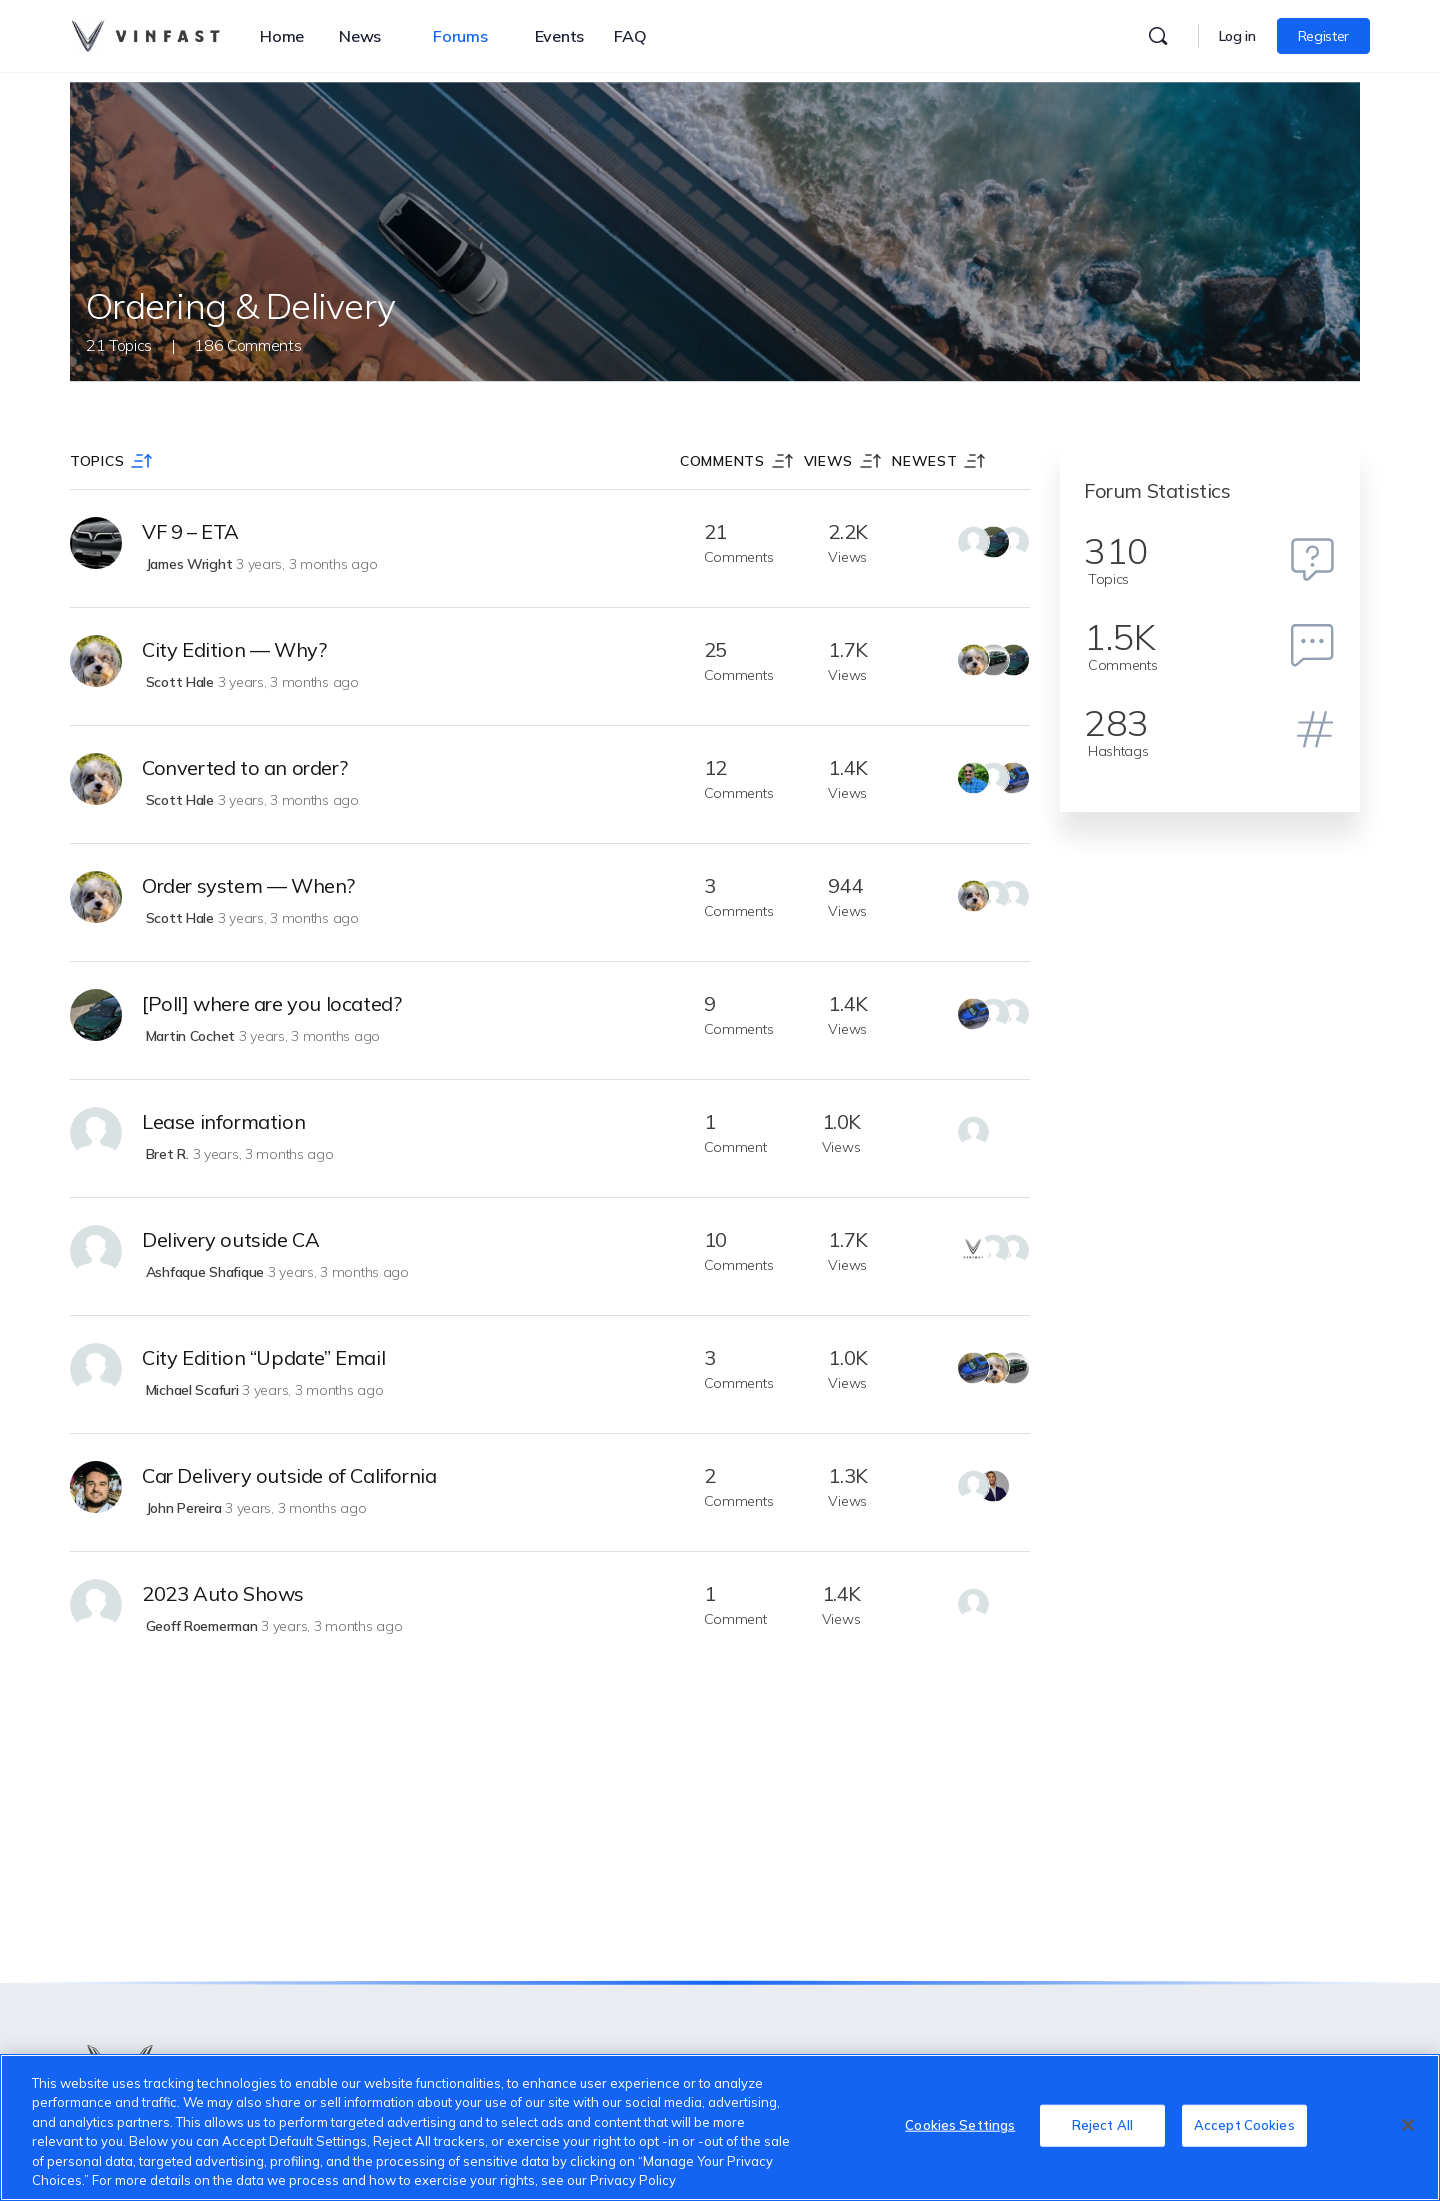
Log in (1237, 36)
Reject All (1102, 2125)
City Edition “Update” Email (263, 1357)
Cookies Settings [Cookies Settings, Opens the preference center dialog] (960, 2125)
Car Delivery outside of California (289, 1475)
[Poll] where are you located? (271, 1003)
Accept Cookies (1244, 2125)
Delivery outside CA (230, 1239)
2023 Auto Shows (223, 1593)
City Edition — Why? (234, 649)
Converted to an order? (244, 767)
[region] (720, 2127)
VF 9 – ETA (190, 531)
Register (1323, 36)
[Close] (1408, 2125)
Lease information (223, 1121)
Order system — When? (248, 885)
